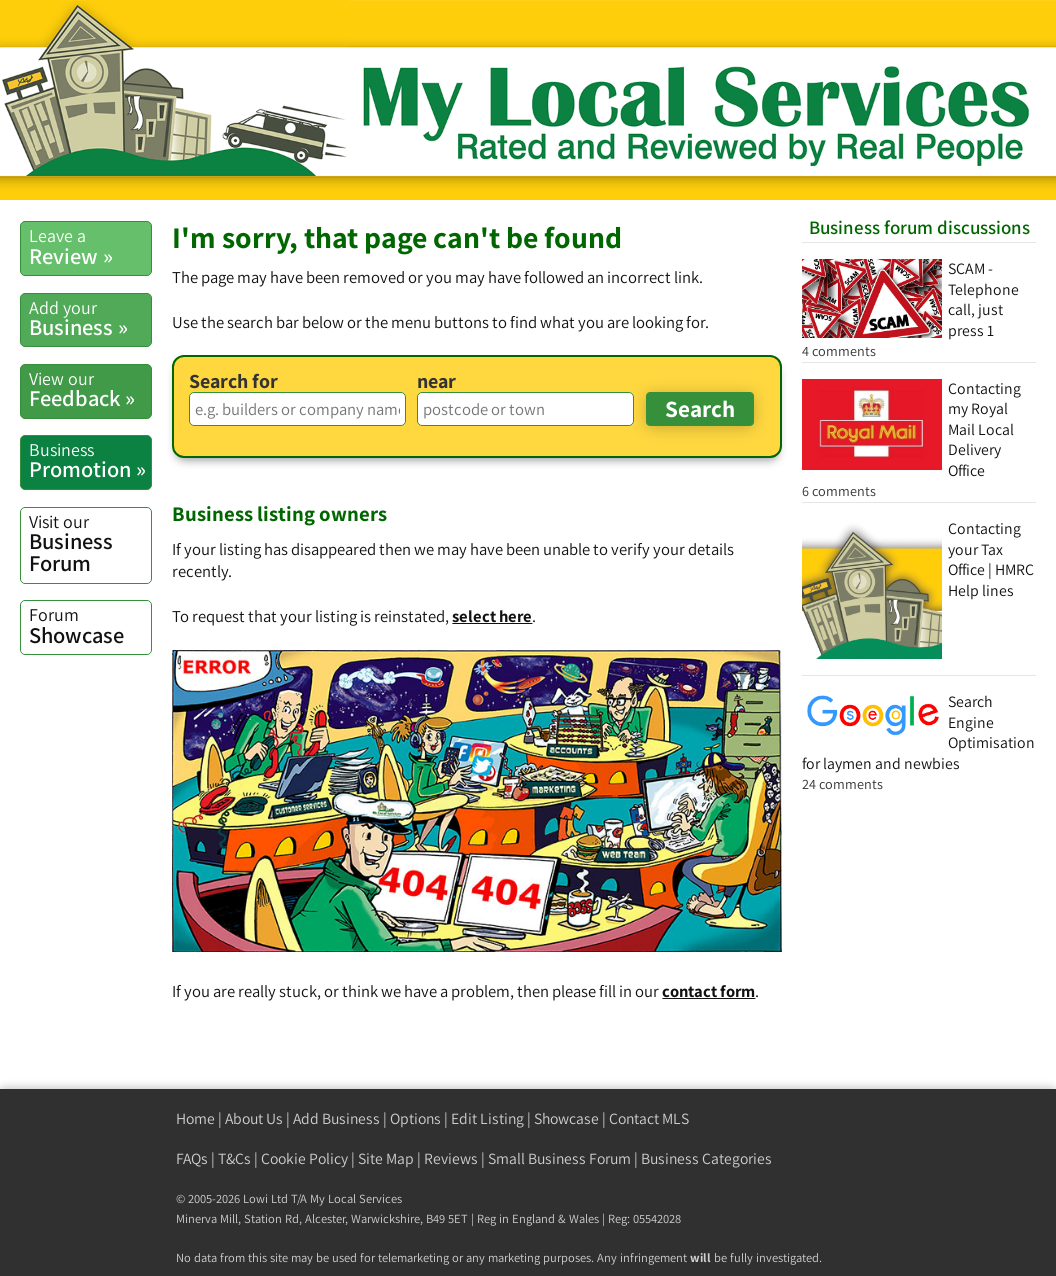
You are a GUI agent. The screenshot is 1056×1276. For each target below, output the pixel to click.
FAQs (192, 1158)
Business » (90, 318)
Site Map (386, 1158)
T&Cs (234, 1158)
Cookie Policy (304, 1158)
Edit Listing (487, 1118)
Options (415, 1118)
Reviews (451, 1158)
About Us (254, 1118)
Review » (90, 246)
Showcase (90, 625)
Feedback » (90, 389)
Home (195, 1118)
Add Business (336, 1118)
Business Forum (90, 544)
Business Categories (706, 1158)
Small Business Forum (559, 1158)
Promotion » (90, 460)
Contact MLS (649, 1118)
